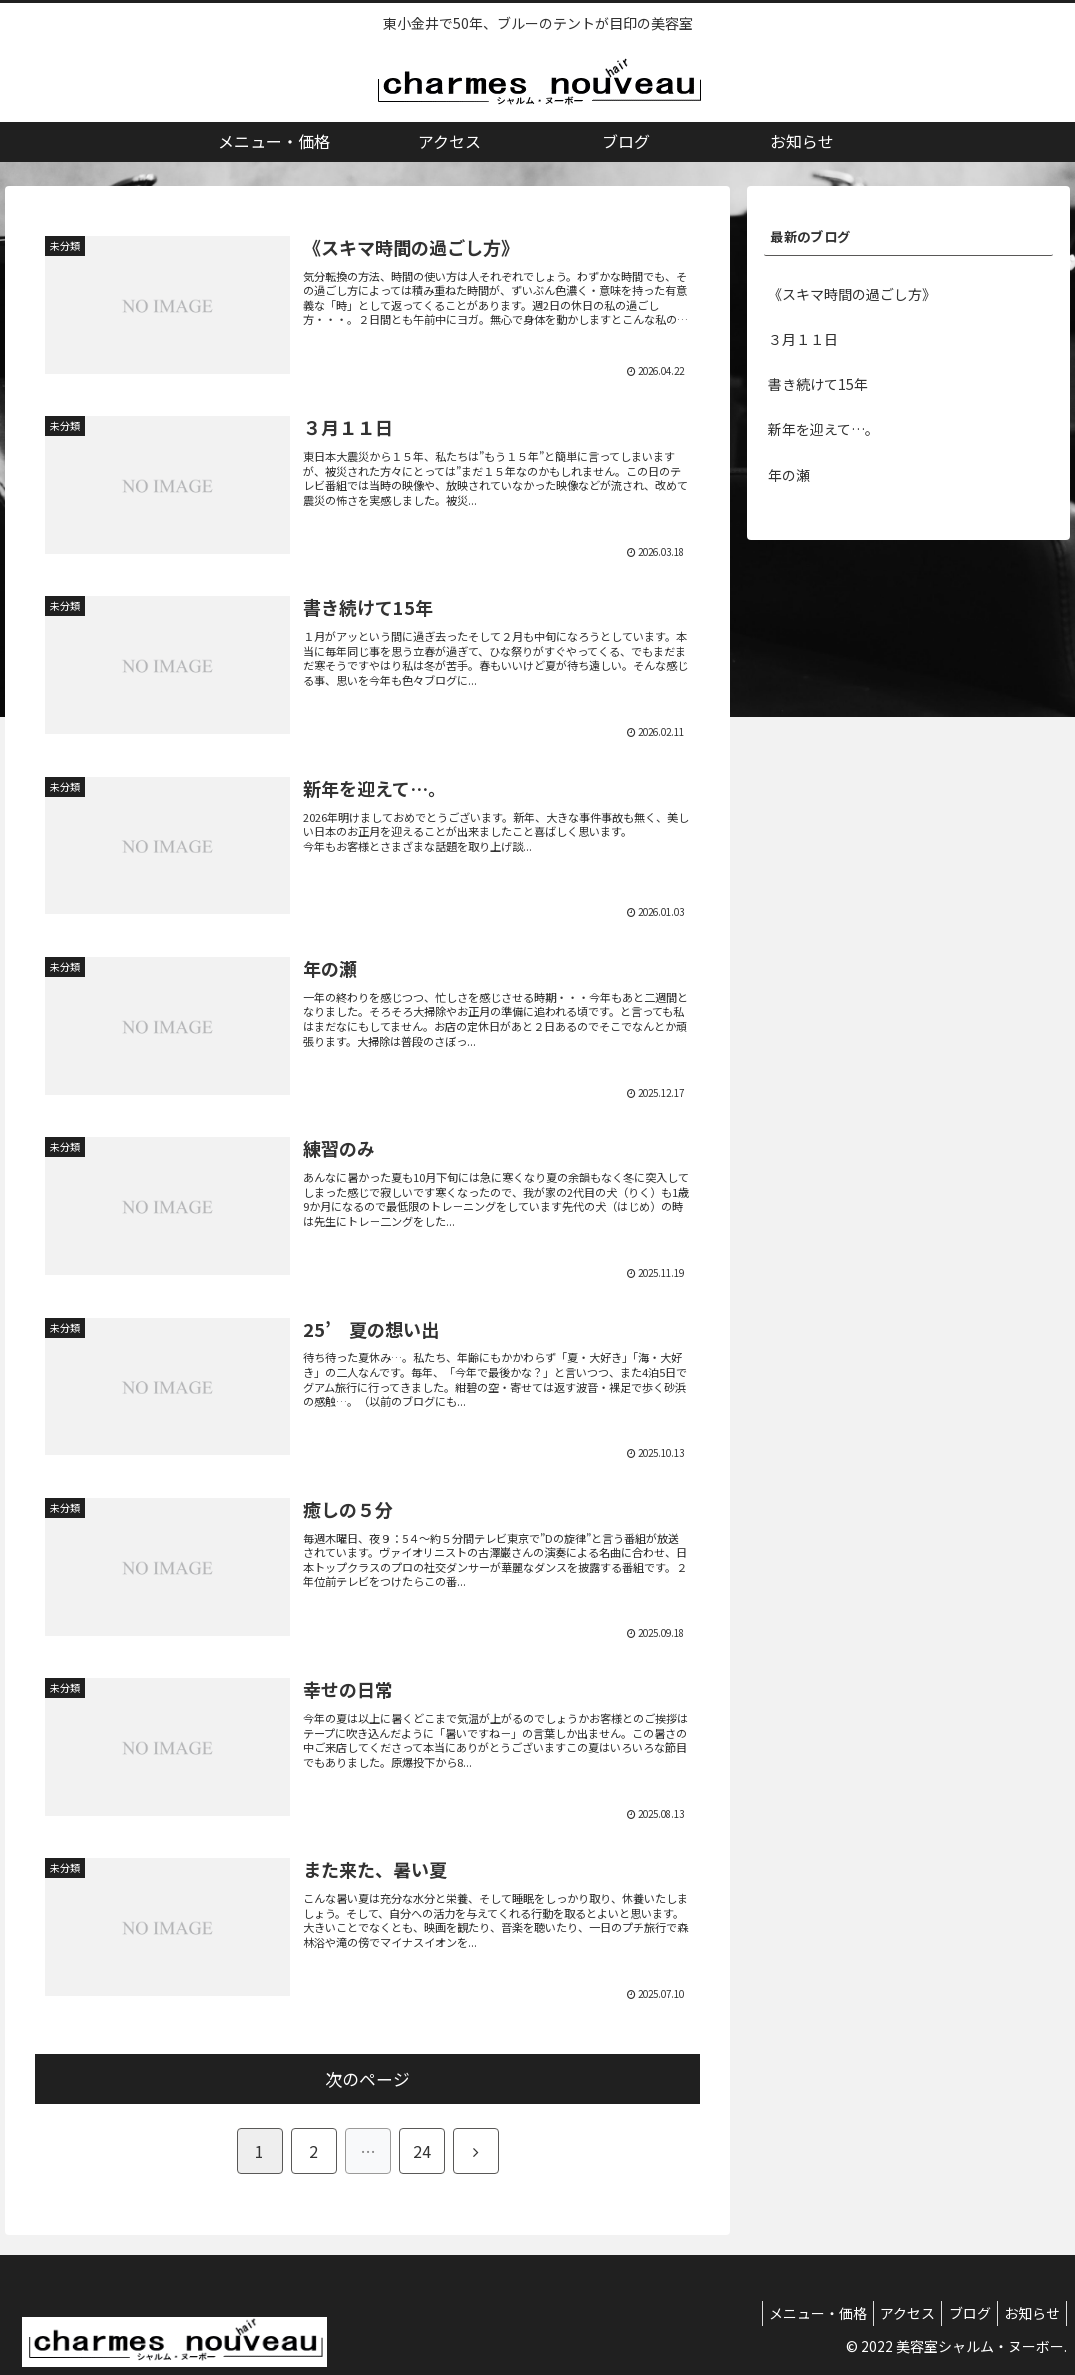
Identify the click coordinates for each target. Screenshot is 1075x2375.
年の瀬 (789, 475)
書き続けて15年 (818, 384)
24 (422, 2151)
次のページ (367, 2079)
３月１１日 (803, 339)
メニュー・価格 (791, 2313)
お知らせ (1028, 2313)
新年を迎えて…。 (823, 429)
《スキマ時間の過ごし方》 (852, 294)
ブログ (958, 2313)
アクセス (888, 2313)
